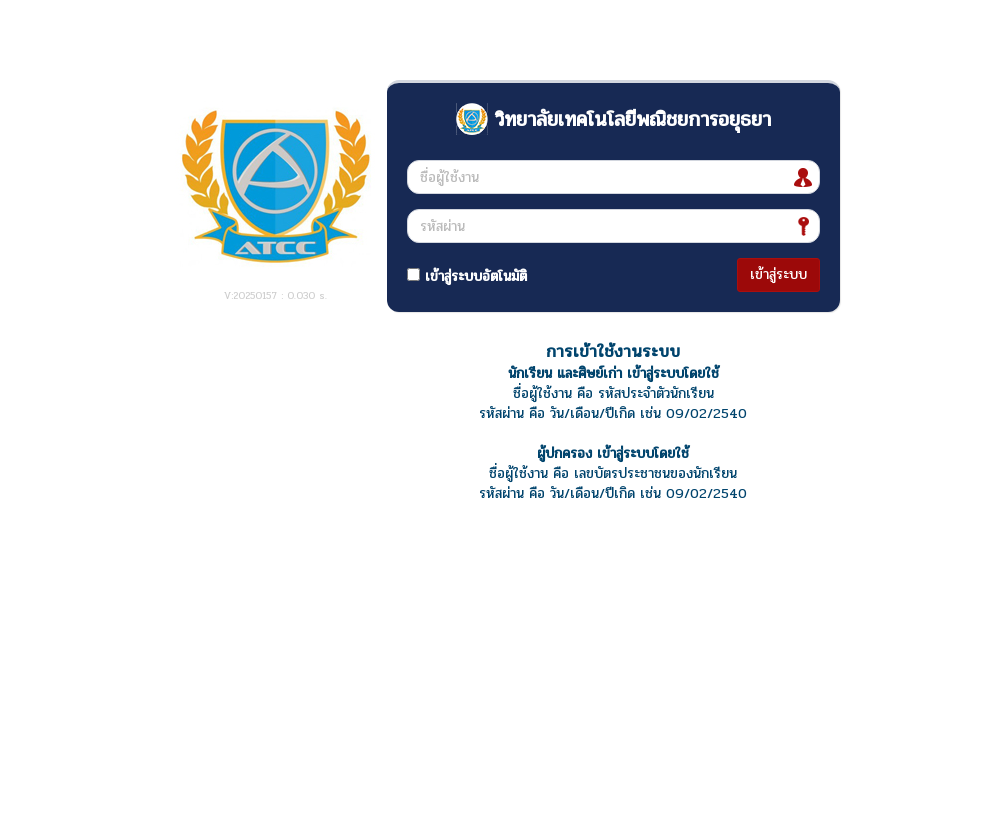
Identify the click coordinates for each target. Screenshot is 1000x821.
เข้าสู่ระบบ (778, 274)
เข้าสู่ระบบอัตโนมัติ (467, 276)
